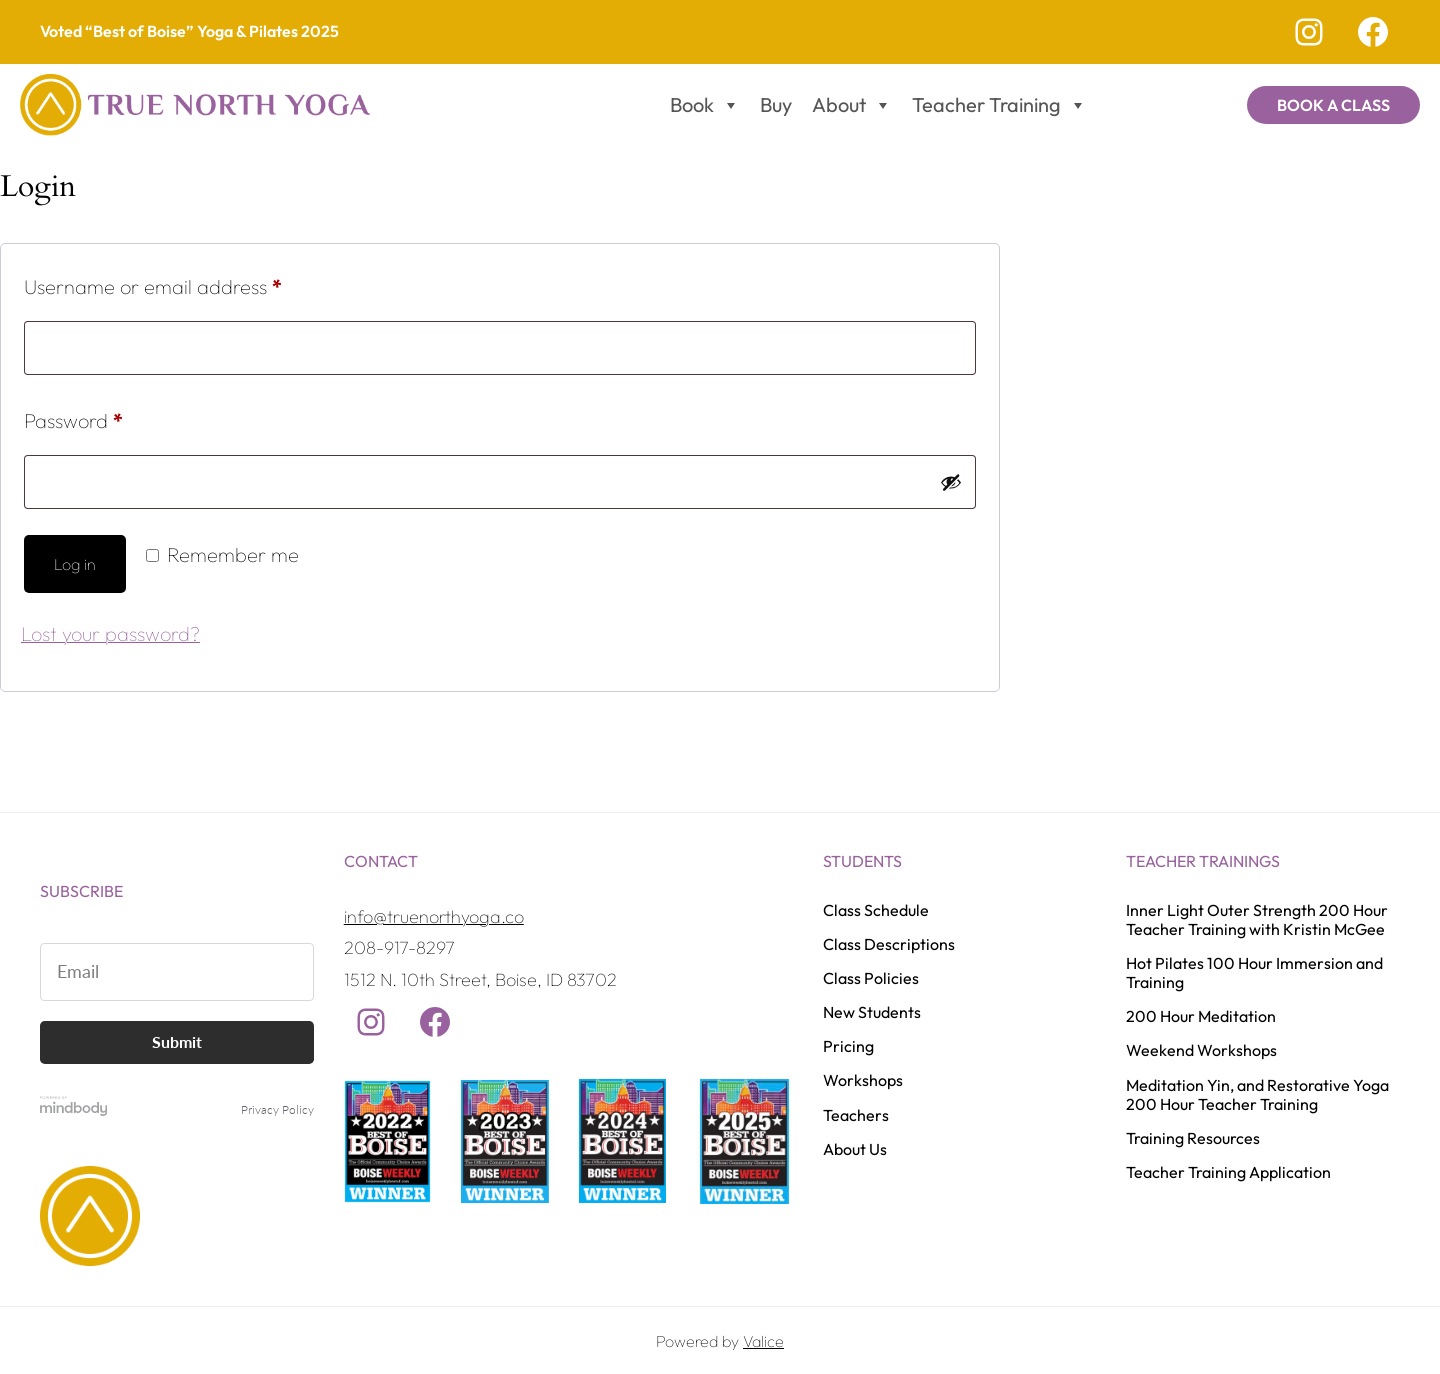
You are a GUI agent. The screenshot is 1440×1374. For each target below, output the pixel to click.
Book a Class (1333, 105)
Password (112, 417)
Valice (763, 1341)
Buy (776, 104)
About (852, 105)
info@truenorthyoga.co (434, 916)
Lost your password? (110, 633)
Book (705, 105)
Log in (75, 564)
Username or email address (192, 283)
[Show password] (951, 482)
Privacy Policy (277, 1109)
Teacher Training (999, 105)
